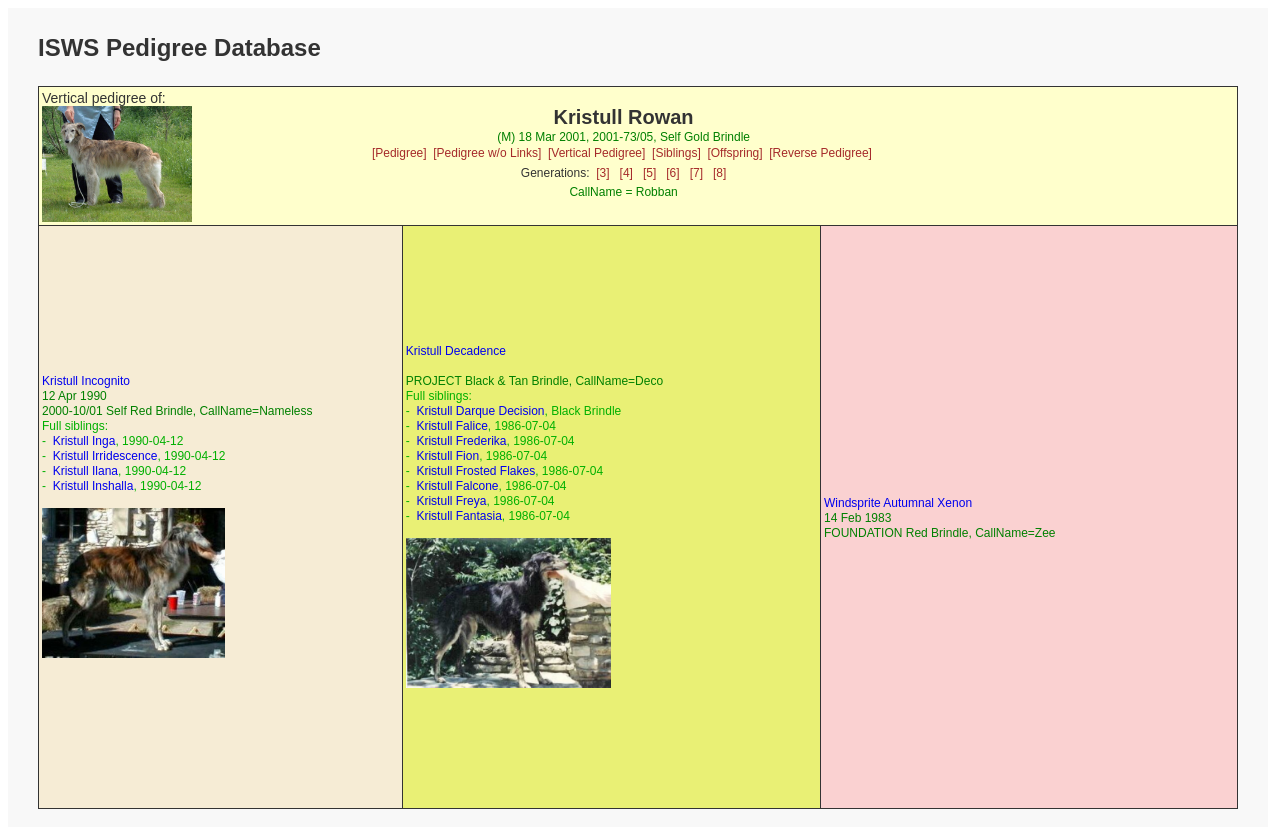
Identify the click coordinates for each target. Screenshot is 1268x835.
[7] (696, 173)
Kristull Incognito (86, 381)
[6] (672, 173)
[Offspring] (734, 153)
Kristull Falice (451, 426)
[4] (626, 173)
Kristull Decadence (456, 351)
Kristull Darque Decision (480, 411)
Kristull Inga (84, 441)
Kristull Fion (447, 456)
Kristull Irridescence (105, 456)
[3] (602, 173)
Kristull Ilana (85, 471)
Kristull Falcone (457, 486)
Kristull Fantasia (458, 516)
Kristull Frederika (461, 441)
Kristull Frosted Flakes (475, 471)
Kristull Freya (451, 501)
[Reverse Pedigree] (820, 153)
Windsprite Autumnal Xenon (898, 503)
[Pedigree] (399, 153)
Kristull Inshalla (93, 486)
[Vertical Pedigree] (596, 153)
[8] (719, 173)
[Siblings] (676, 153)
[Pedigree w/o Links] (487, 153)
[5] (649, 173)
